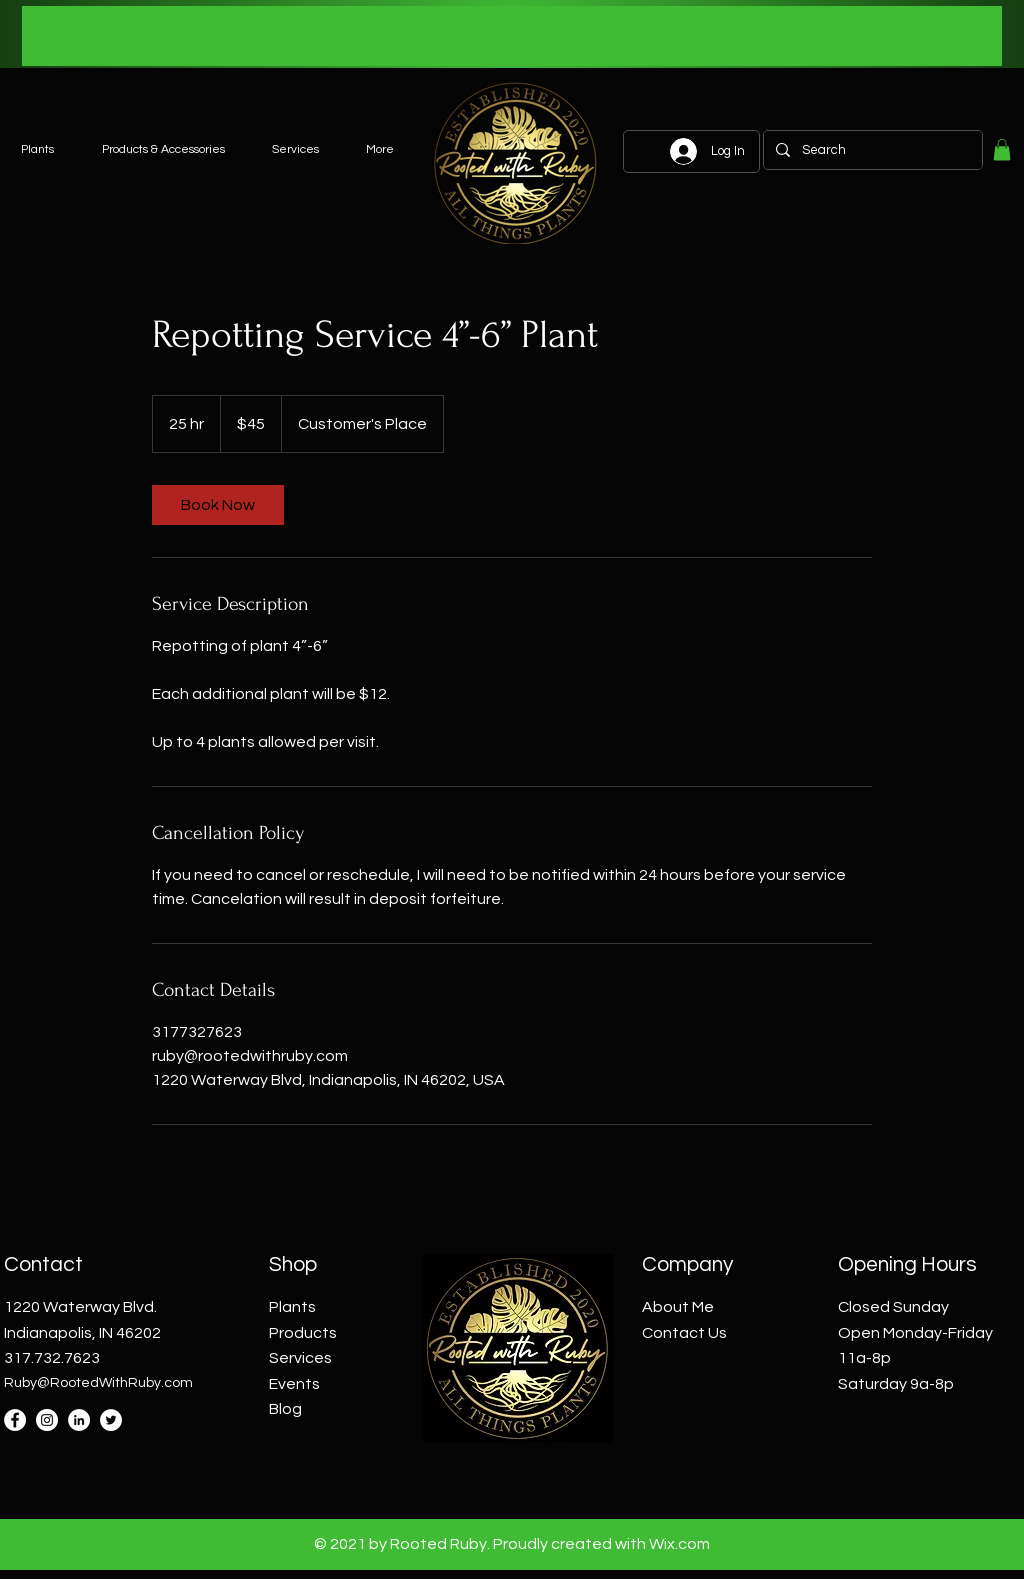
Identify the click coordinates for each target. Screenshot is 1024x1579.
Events (294, 1384)
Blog (285, 1409)
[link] (218, 505)
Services (300, 1358)
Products (303, 1333)
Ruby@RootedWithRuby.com (98, 1383)
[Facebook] (15, 1420)
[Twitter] (111, 1420)
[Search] (871, 150)
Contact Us (684, 1333)
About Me (678, 1307)
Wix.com (679, 1544)
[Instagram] (47, 1420)
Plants (292, 1307)
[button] (1002, 150)
